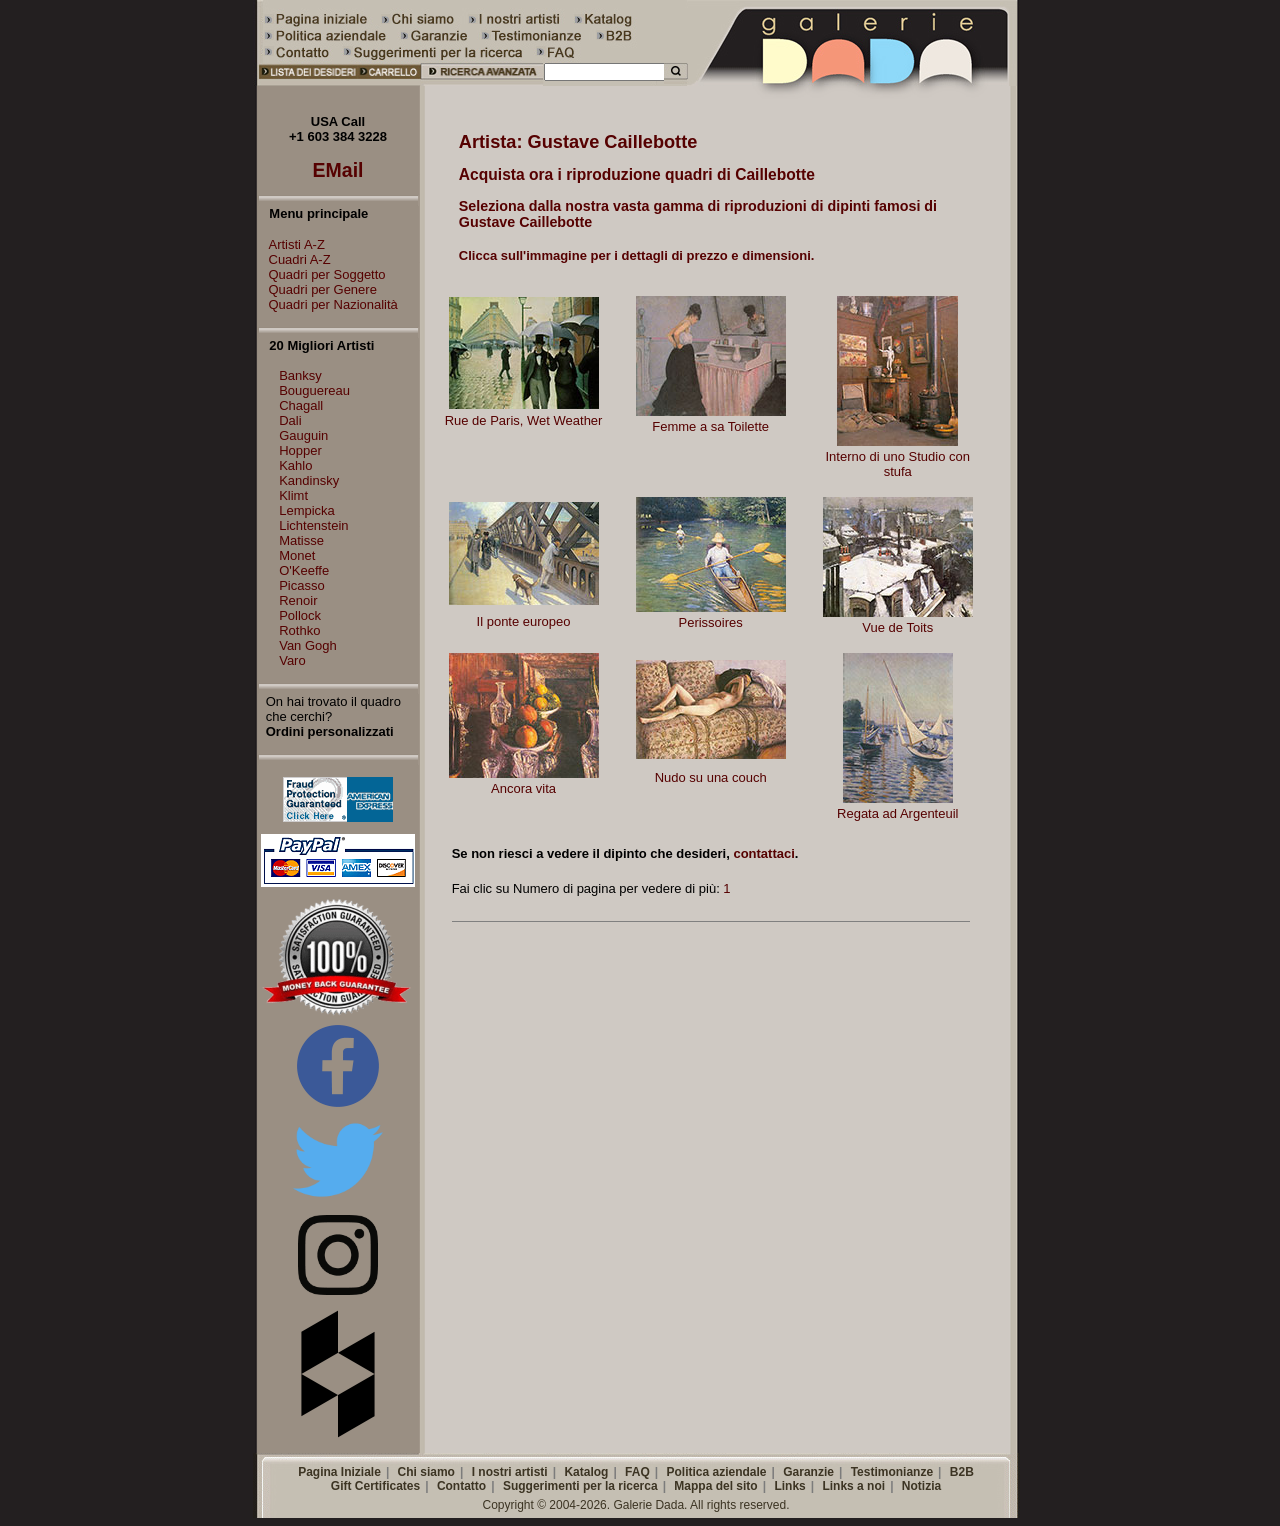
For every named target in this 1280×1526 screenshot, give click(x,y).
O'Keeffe (304, 570)
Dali (290, 420)
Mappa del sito (715, 1486)
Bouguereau (314, 390)
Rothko (299, 630)
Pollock (300, 615)
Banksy (300, 375)
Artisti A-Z (292, 244)
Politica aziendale (716, 1472)
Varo (292, 660)
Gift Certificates (375, 1486)
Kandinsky (309, 480)
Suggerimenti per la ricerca (580, 1486)
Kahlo (295, 465)
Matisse (301, 540)
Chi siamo (426, 1472)
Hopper (300, 450)
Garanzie (808, 1472)
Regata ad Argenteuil (897, 813)
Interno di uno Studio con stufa (897, 464)
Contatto (461, 1486)
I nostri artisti (510, 1472)
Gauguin (303, 435)
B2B (962, 1472)
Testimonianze (892, 1472)
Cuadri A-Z (295, 259)
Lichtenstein (313, 525)
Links (789, 1486)
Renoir (298, 600)
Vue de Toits (897, 627)
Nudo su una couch (711, 777)
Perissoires (710, 622)
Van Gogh (308, 645)
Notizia (921, 1486)
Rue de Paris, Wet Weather (524, 420)
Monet (297, 555)
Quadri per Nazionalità (328, 304)
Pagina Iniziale (339, 1472)
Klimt (293, 495)
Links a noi (853, 1486)
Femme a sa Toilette (710, 426)
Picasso (302, 585)
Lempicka (307, 510)
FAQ (637, 1472)
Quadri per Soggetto (322, 274)
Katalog (586, 1472)
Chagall (301, 405)
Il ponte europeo (524, 621)
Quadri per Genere (318, 289)
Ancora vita (523, 788)
